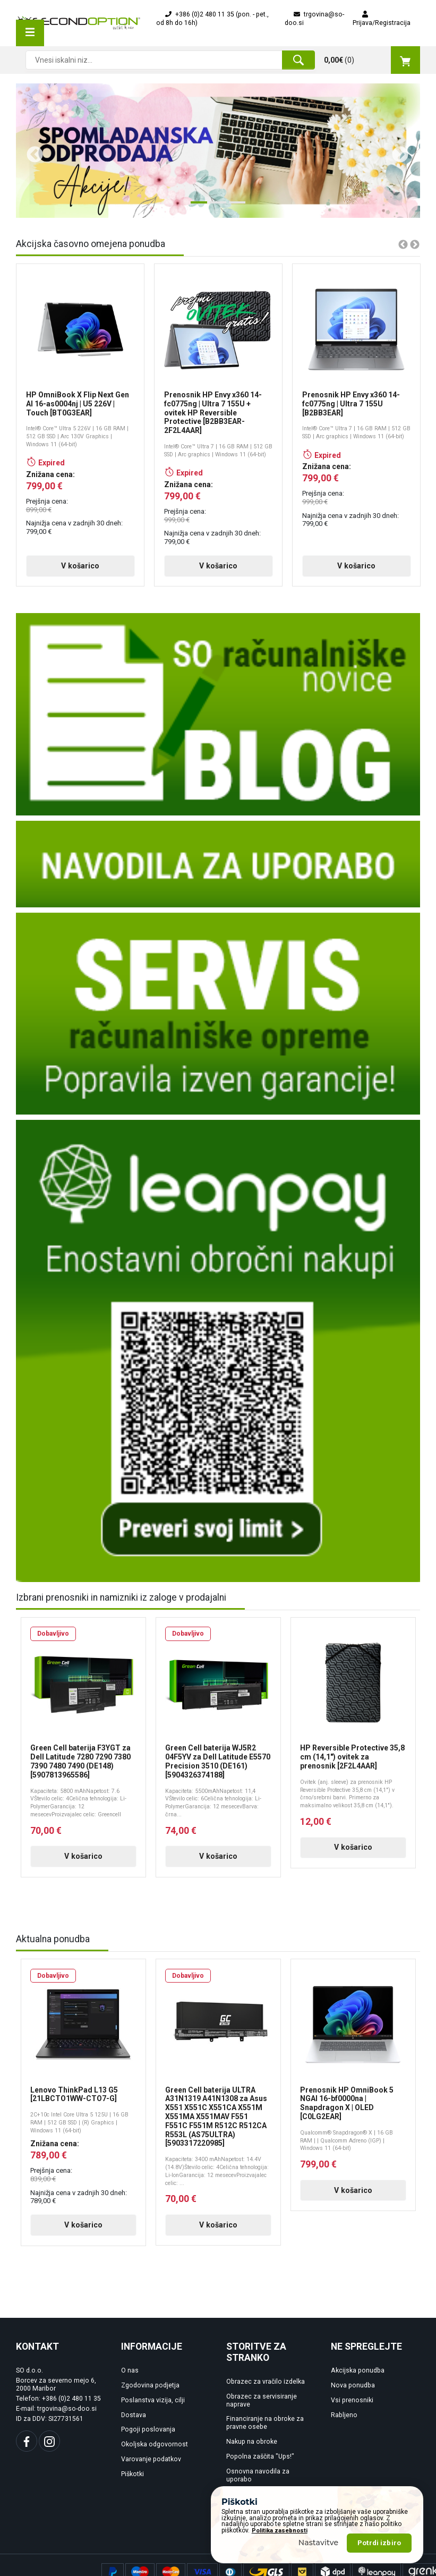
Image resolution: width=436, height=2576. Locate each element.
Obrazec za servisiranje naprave (261, 2408)
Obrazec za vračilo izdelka (265, 2389)
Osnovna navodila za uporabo (257, 2483)
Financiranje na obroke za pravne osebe (265, 2430)
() (372, 60)
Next (396, 151)
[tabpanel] (218, 150)
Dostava (133, 2422)
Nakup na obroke (251, 2449)
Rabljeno (344, 2422)
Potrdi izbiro (379, 2543)
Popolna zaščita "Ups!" (260, 2464)
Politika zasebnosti (279, 2530)
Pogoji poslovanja (148, 2437)
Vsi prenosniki (352, 2407)
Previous (30, 151)
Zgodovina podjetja (150, 2392)
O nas (130, 2378)
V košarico (68, 573)
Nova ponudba (353, 2392)
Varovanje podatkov (151, 2467)
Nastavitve (318, 2542)
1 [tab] (196, 206)
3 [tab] (234, 206)
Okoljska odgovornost (154, 2452)
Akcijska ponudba (357, 2378)
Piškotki (132, 2482)
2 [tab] (215, 206)
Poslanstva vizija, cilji (153, 2407)
